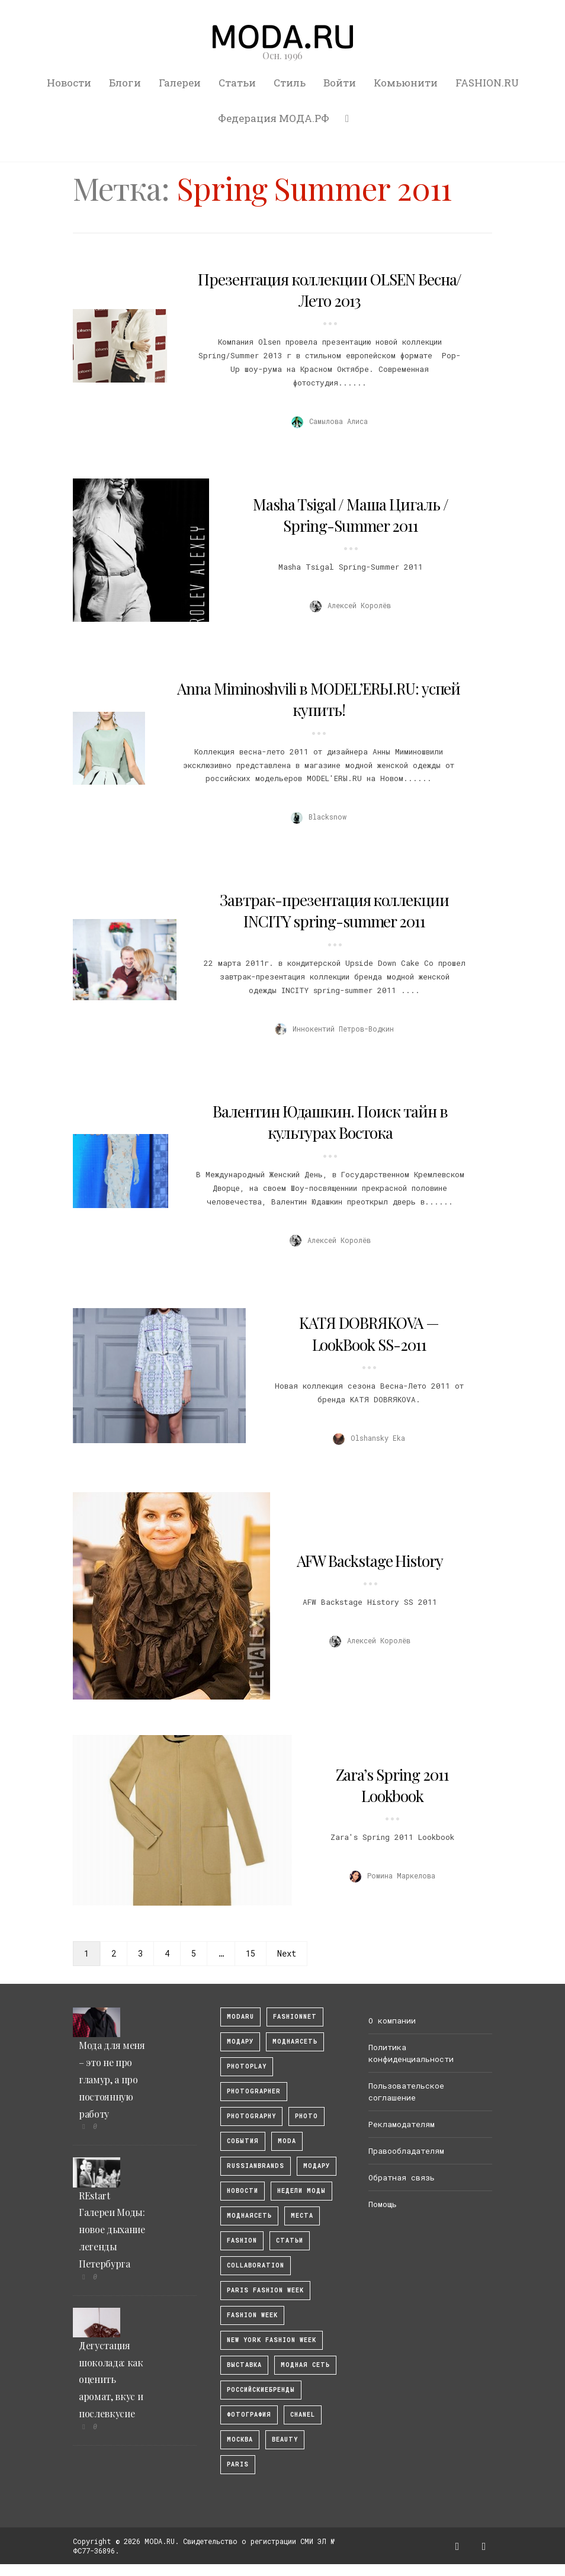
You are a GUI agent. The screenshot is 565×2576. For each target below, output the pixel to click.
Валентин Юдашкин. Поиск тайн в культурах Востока (330, 1122)
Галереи (180, 82)
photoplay (247, 2066)
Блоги (125, 82)
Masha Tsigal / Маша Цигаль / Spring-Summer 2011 (350, 515)
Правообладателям (406, 2150)
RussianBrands (255, 2166)
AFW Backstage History (370, 1560)
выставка (244, 2365)
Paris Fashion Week (265, 2290)
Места (302, 2216)
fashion (242, 2240)
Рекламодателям (401, 2124)
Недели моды (301, 2191)
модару (240, 2041)
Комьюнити (406, 82)
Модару (316, 2166)
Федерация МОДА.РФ (273, 118)
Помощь (382, 2204)
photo (306, 2116)
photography (251, 2116)
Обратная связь (401, 2177)
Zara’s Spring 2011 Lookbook (392, 1785)
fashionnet (295, 2017)
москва (240, 2439)
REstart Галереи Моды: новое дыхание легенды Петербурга (112, 2229)
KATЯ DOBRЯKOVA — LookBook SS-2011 (369, 1333)
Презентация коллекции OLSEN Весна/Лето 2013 (330, 290)
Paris (238, 2464)
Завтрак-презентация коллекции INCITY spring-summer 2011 (334, 910)
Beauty (285, 2439)
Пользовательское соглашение (406, 2091)
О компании (392, 2020)
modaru (240, 2017)
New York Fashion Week (271, 2340)
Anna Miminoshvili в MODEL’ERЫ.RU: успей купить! (318, 699)
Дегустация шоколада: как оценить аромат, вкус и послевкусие (111, 2379)
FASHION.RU (487, 82)
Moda (287, 2141)
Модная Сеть (305, 2365)
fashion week (252, 2315)
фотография (249, 2414)
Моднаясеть (249, 2216)
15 (250, 1953)
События (243, 2141)
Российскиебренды (261, 2390)
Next (286, 1953)
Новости (69, 82)
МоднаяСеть (294, 2041)
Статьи (237, 82)
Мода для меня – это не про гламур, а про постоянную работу (112, 2079)
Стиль (290, 82)
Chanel (302, 2414)
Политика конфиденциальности (411, 2053)
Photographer (254, 2091)
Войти (339, 82)
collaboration (255, 2265)
